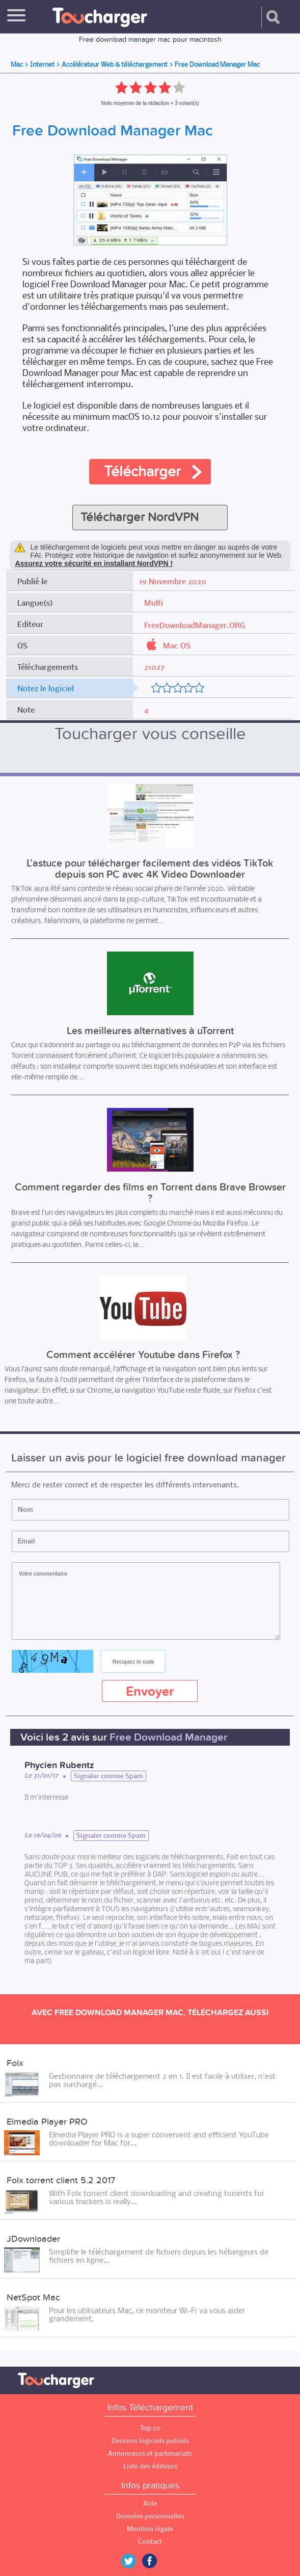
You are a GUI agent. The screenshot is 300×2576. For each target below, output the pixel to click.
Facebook (157, 2561)
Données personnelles (150, 2516)
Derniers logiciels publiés (150, 2441)
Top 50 (150, 2428)
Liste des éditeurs (150, 2466)
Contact (150, 2541)
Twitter (132, 2561)
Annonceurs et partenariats (150, 2453)
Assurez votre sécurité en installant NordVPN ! (94, 563)
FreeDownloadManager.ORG (195, 625)
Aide (150, 2503)
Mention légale (150, 2529)
